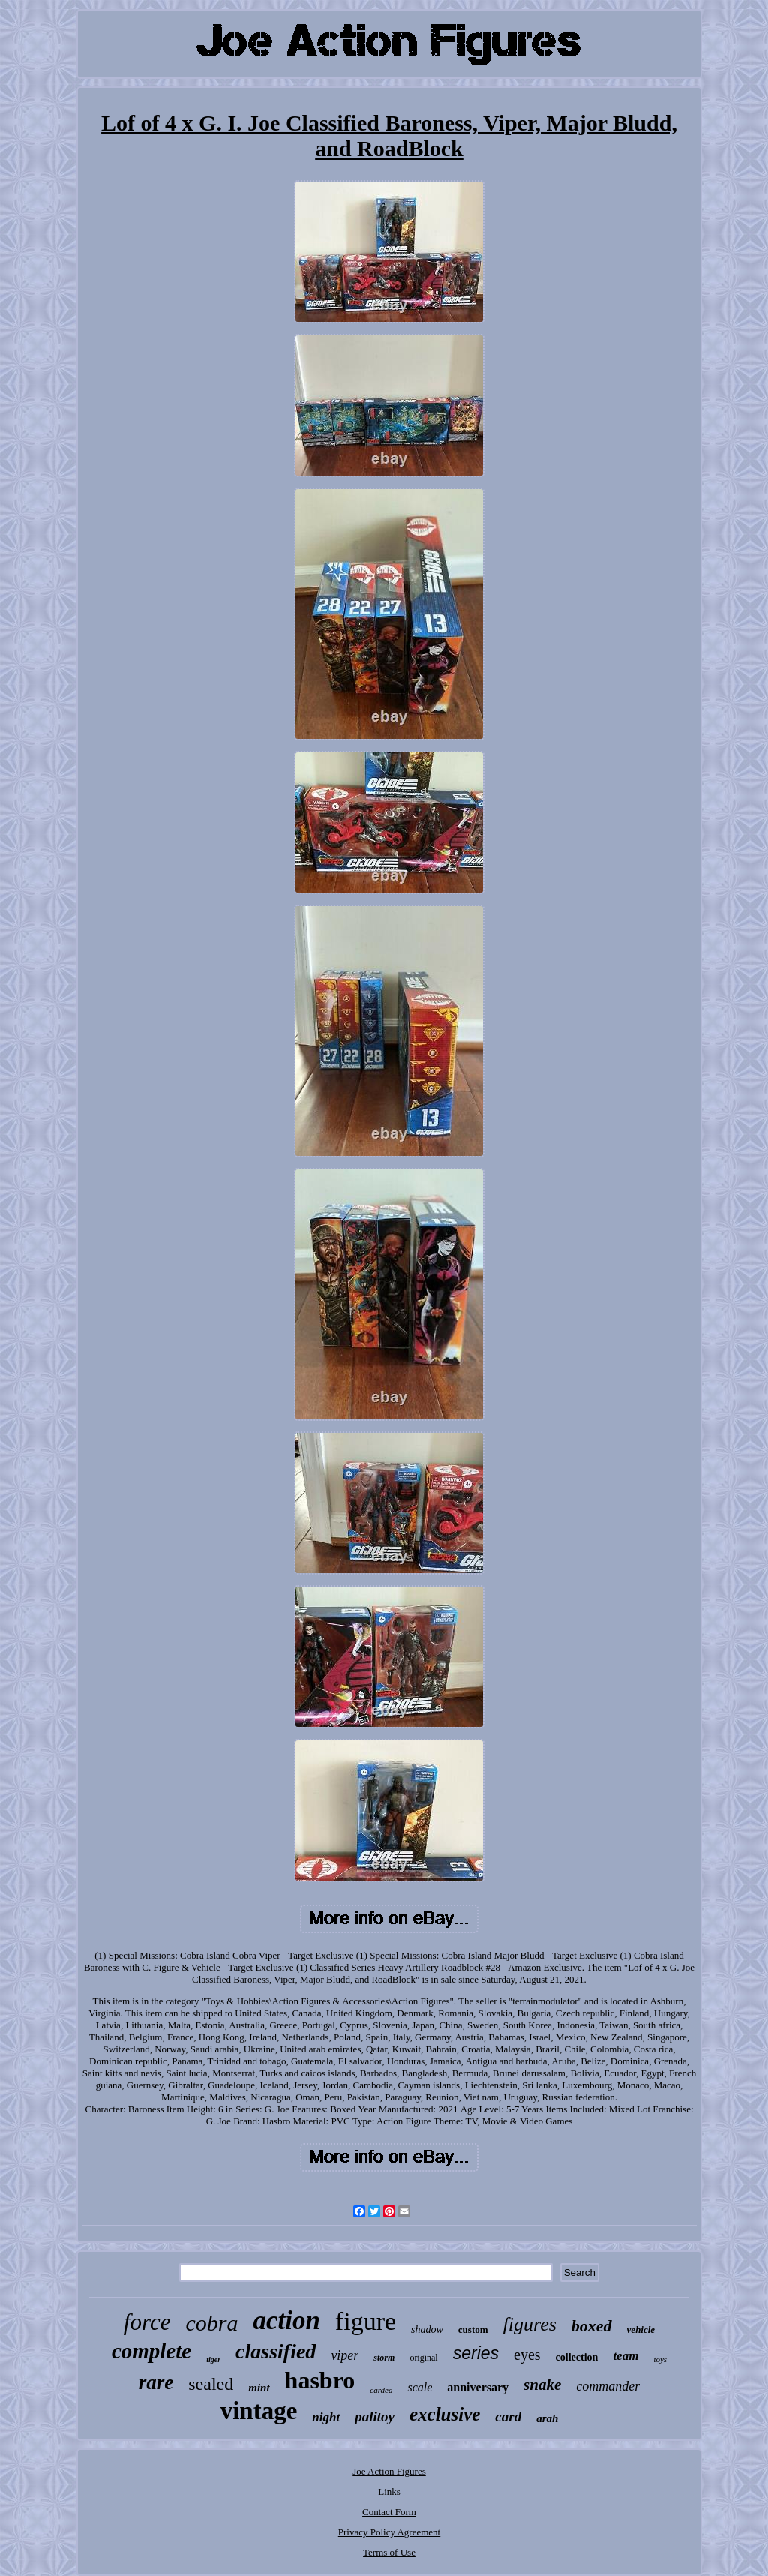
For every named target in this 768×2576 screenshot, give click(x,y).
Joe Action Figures (389, 2471)
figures (529, 2324)
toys (660, 2359)
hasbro (320, 2380)
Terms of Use (389, 2552)
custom (473, 2329)
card (508, 2416)
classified (276, 2351)
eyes (527, 2354)
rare (156, 2382)
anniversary (477, 2387)
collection (577, 2357)
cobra (211, 2322)
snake (542, 2385)
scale (419, 2387)
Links (389, 2491)
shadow (427, 2329)
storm (384, 2357)
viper (344, 2355)
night (326, 2417)
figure (365, 2321)
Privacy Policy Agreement (389, 2532)
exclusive (445, 2414)
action (286, 2320)
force (147, 2322)
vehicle (641, 2329)
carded (381, 2389)
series (476, 2353)
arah (547, 2418)
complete (151, 2351)
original (423, 2357)
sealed (210, 2384)
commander (608, 2386)
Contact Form (389, 2511)
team (625, 2356)
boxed (592, 2325)
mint (258, 2388)
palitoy (374, 2416)
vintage (259, 2410)
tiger (213, 2359)
